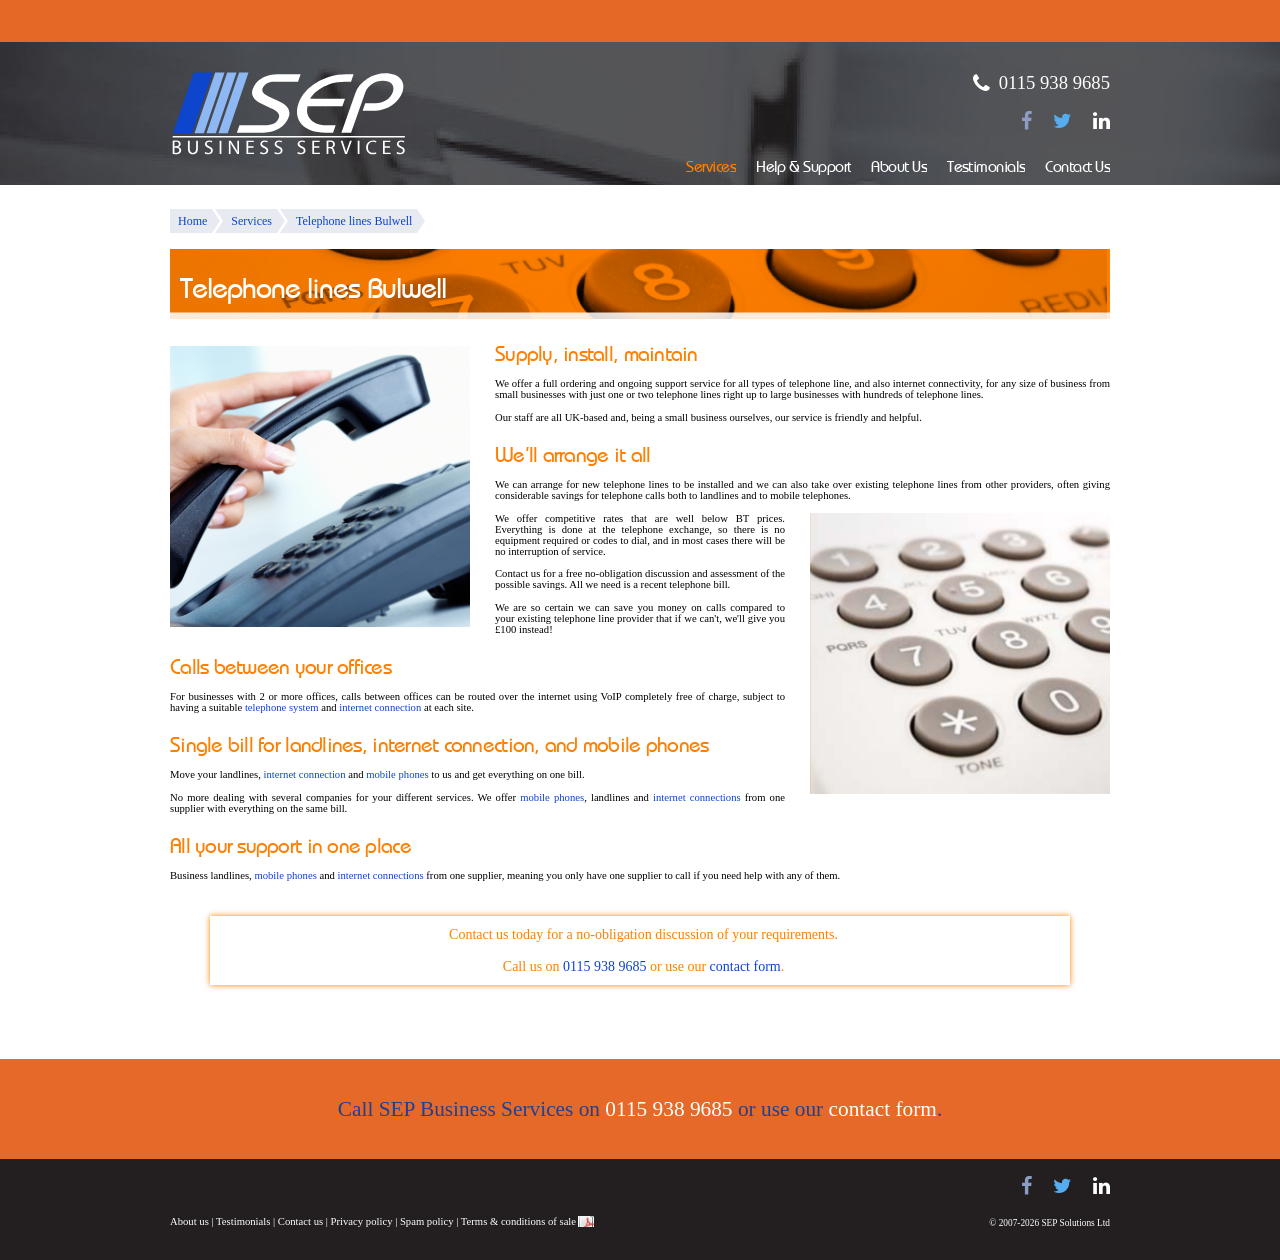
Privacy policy (362, 1221)
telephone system (282, 707)
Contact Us (1077, 168)
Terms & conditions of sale (518, 1221)
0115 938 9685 (1054, 82)
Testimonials (986, 168)
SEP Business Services (289, 114)
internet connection (380, 707)
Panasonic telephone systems (331, 1186)
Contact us (300, 1221)
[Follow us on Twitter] (1062, 121)
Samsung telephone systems (220, 1186)
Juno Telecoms (490, 1189)
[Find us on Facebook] (1026, 121)
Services (711, 168)
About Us (899, 168)
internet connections (697, 797)
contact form (745, 966)
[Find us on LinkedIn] (1101, 121)
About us (189, 1221)
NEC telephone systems (420, 1186)
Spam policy (427, 1221)
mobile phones (397, 774)
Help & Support (803, 168)
